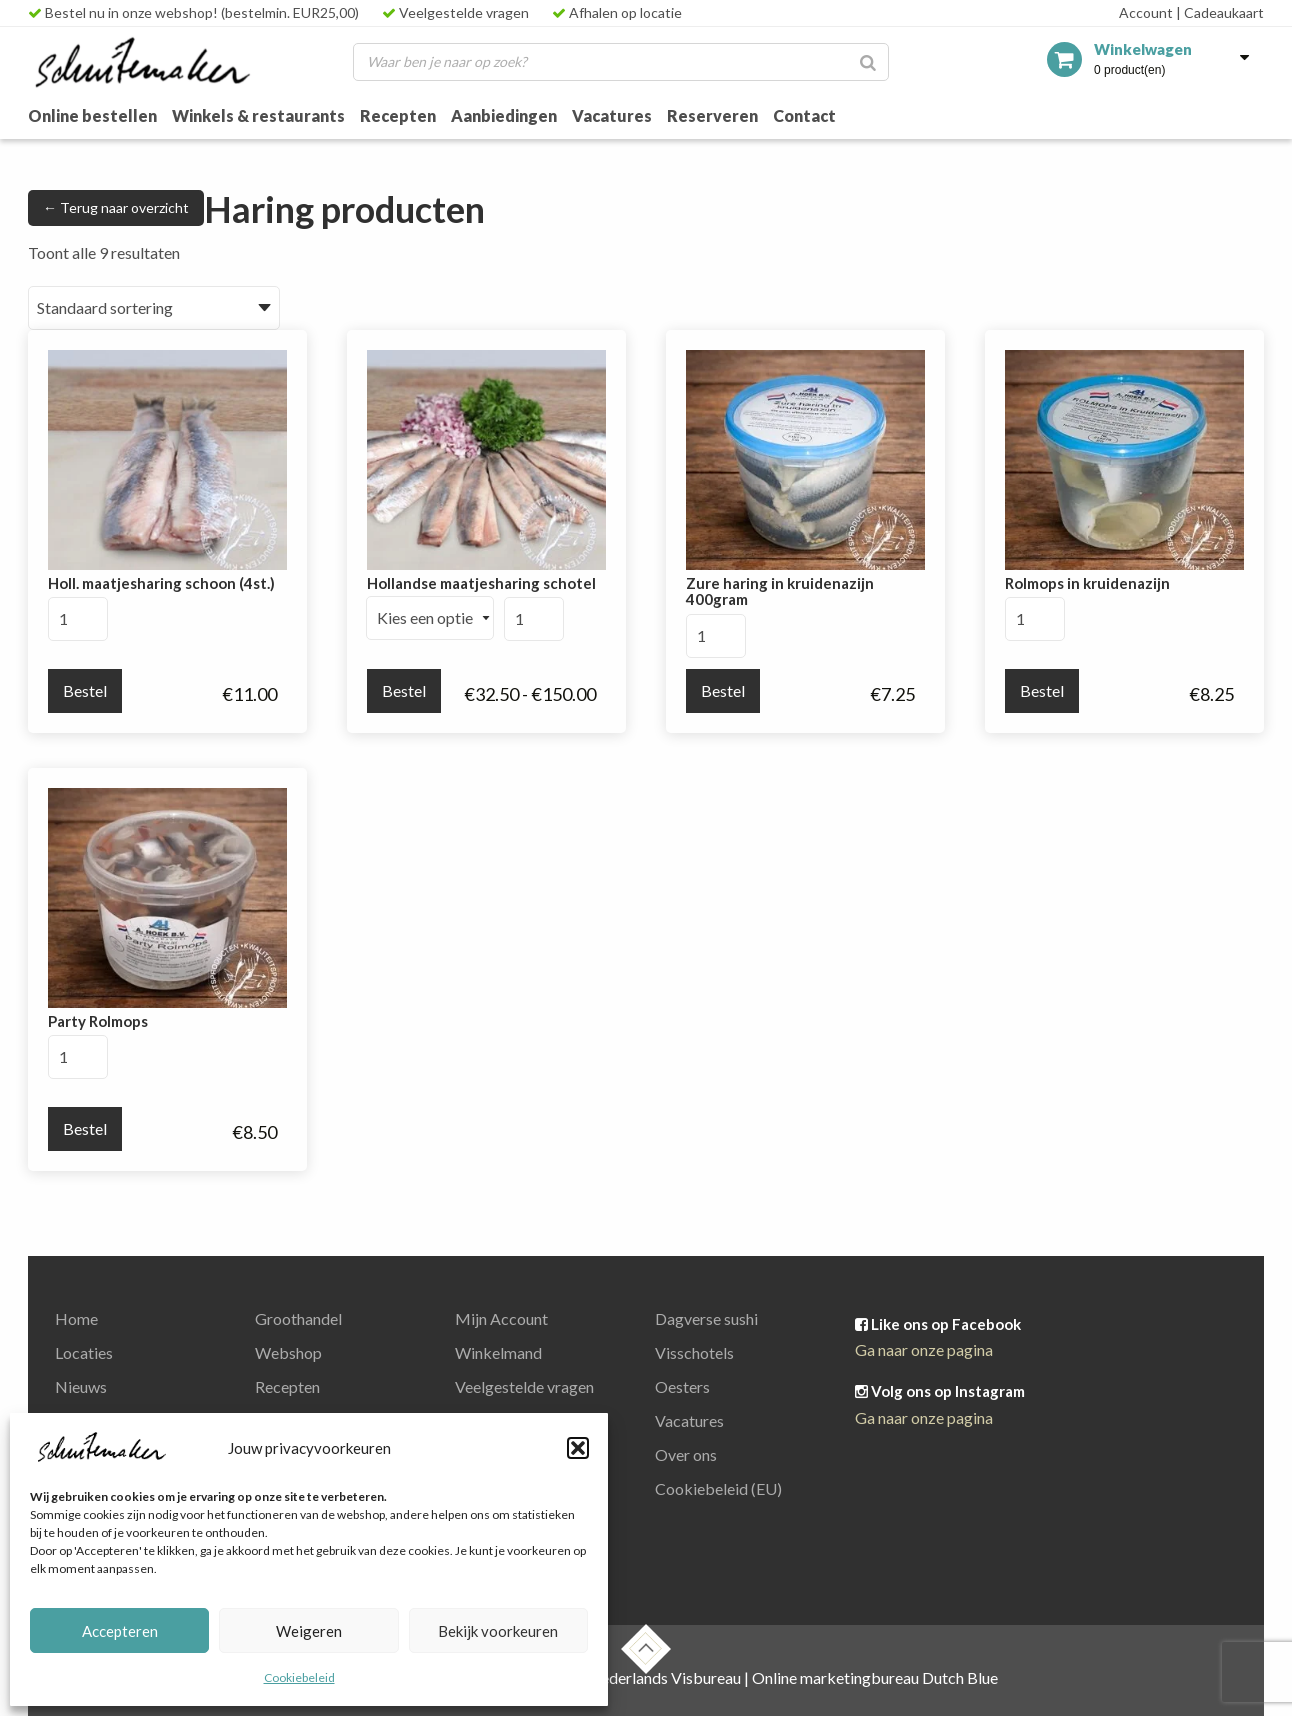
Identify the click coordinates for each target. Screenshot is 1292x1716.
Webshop (288, 1352)
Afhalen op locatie (617, 12)
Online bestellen (92, 115)
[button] (578, 1448)
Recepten (398, 115)
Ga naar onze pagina (924, 1349)
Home (76, 1318)
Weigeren (309, 1631)
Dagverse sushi (706, 1318)
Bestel (85, 690)
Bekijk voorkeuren (498, 1631)
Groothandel (298, 1318)
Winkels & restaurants (258, 115)
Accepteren (120, 1631)
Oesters (682, 1386)
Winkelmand (498, 1352)
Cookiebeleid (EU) (718, 1488)
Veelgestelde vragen (455, 12)
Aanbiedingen (504, 115)
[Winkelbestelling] (154, 308)
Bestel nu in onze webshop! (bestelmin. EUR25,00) (193, 12)
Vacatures (612, 115)
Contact (804, 115)
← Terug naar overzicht (116, 207)
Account (1146, 12)
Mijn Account (501, 1318)
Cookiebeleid (299, 1677)
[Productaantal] (78, 619)
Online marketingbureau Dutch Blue (875, 1677)
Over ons (686, 1454)
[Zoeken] (868, 62)
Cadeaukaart (1220, 12)
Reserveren (712, 115)
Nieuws (81, 1386)
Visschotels (694, 1352)
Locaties (84, 1352)
